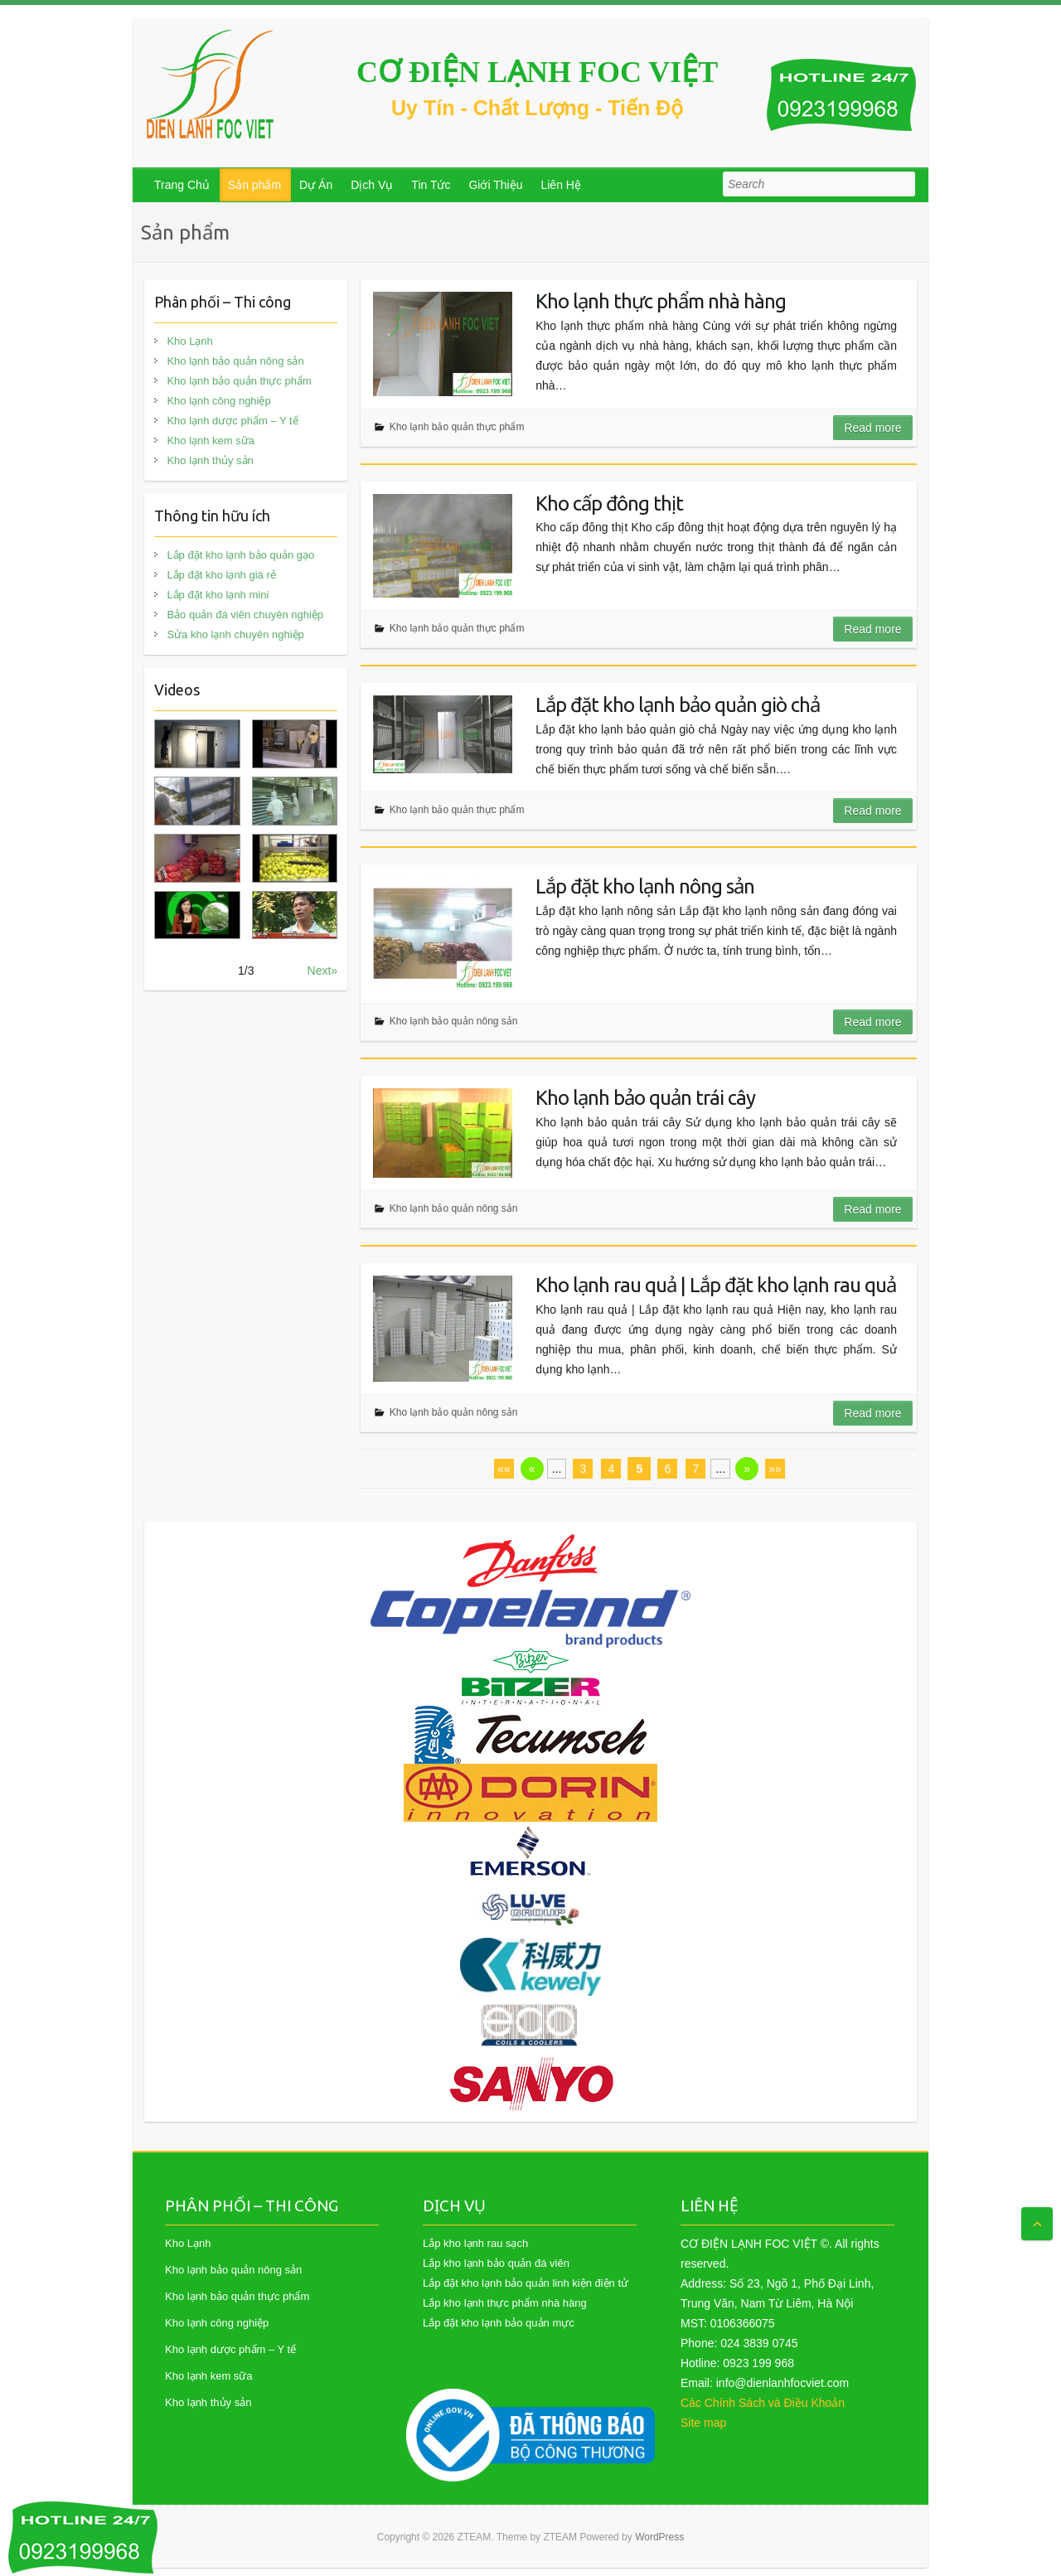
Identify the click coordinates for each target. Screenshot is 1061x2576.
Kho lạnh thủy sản (210, 460)
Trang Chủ (182, 184)
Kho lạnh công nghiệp (218, 401)
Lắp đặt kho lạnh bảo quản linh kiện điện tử (525, 2283)
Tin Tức (430, 184)
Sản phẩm (254, 184)
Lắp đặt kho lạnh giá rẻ (221, 575)
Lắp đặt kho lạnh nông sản (644, 886)
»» (775, 1468)
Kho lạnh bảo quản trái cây (645, 1098)
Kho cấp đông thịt (609, 503)
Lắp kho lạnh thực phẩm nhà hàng (505, 2303)
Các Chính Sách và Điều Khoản (763, 2402)
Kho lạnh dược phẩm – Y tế (232, 420)
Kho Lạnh (189, 341)
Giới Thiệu (495, 184)
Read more (872, 427)
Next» (323, 970)
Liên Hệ (560, 184)
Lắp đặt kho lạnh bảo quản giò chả (677, 705)
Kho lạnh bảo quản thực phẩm (457, 427)
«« (504, 1468)
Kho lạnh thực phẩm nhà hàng (660, 301)
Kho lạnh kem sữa (210, 440)
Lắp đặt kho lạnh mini (218, 594)
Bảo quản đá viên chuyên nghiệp (245, 614)
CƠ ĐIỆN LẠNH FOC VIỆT (537, 72)
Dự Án (315, 184)
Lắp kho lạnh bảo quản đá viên (496, 2263)
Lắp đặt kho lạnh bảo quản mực (498, 2323)
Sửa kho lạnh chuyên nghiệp (235, 634)
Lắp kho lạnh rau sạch (475, 2243)
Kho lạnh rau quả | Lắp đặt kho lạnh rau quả (715, 1285)
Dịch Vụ (372, 184)
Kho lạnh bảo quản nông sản (454, 1021)
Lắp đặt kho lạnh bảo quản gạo (240, 555)
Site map (703, 2422)
